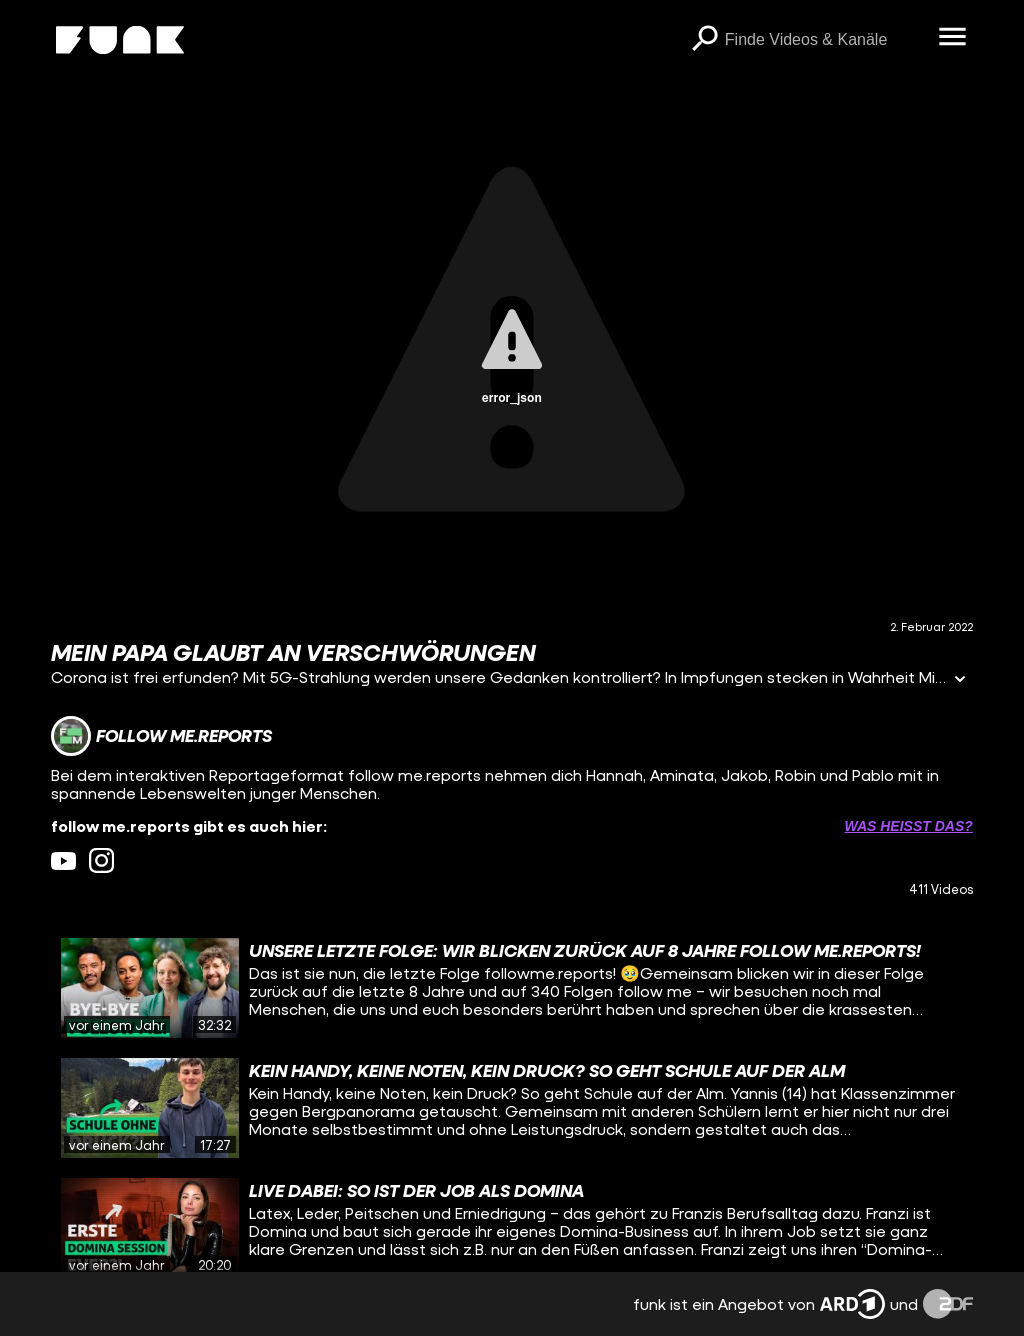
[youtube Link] (63, 860)
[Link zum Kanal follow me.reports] (161, 736)
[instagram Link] (101, 860)
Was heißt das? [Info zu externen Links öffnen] (908, 826)
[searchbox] (825, 40)
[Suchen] (705, 40)
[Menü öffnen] (953, 38)
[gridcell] (512, 988)
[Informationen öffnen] (960, 680)
